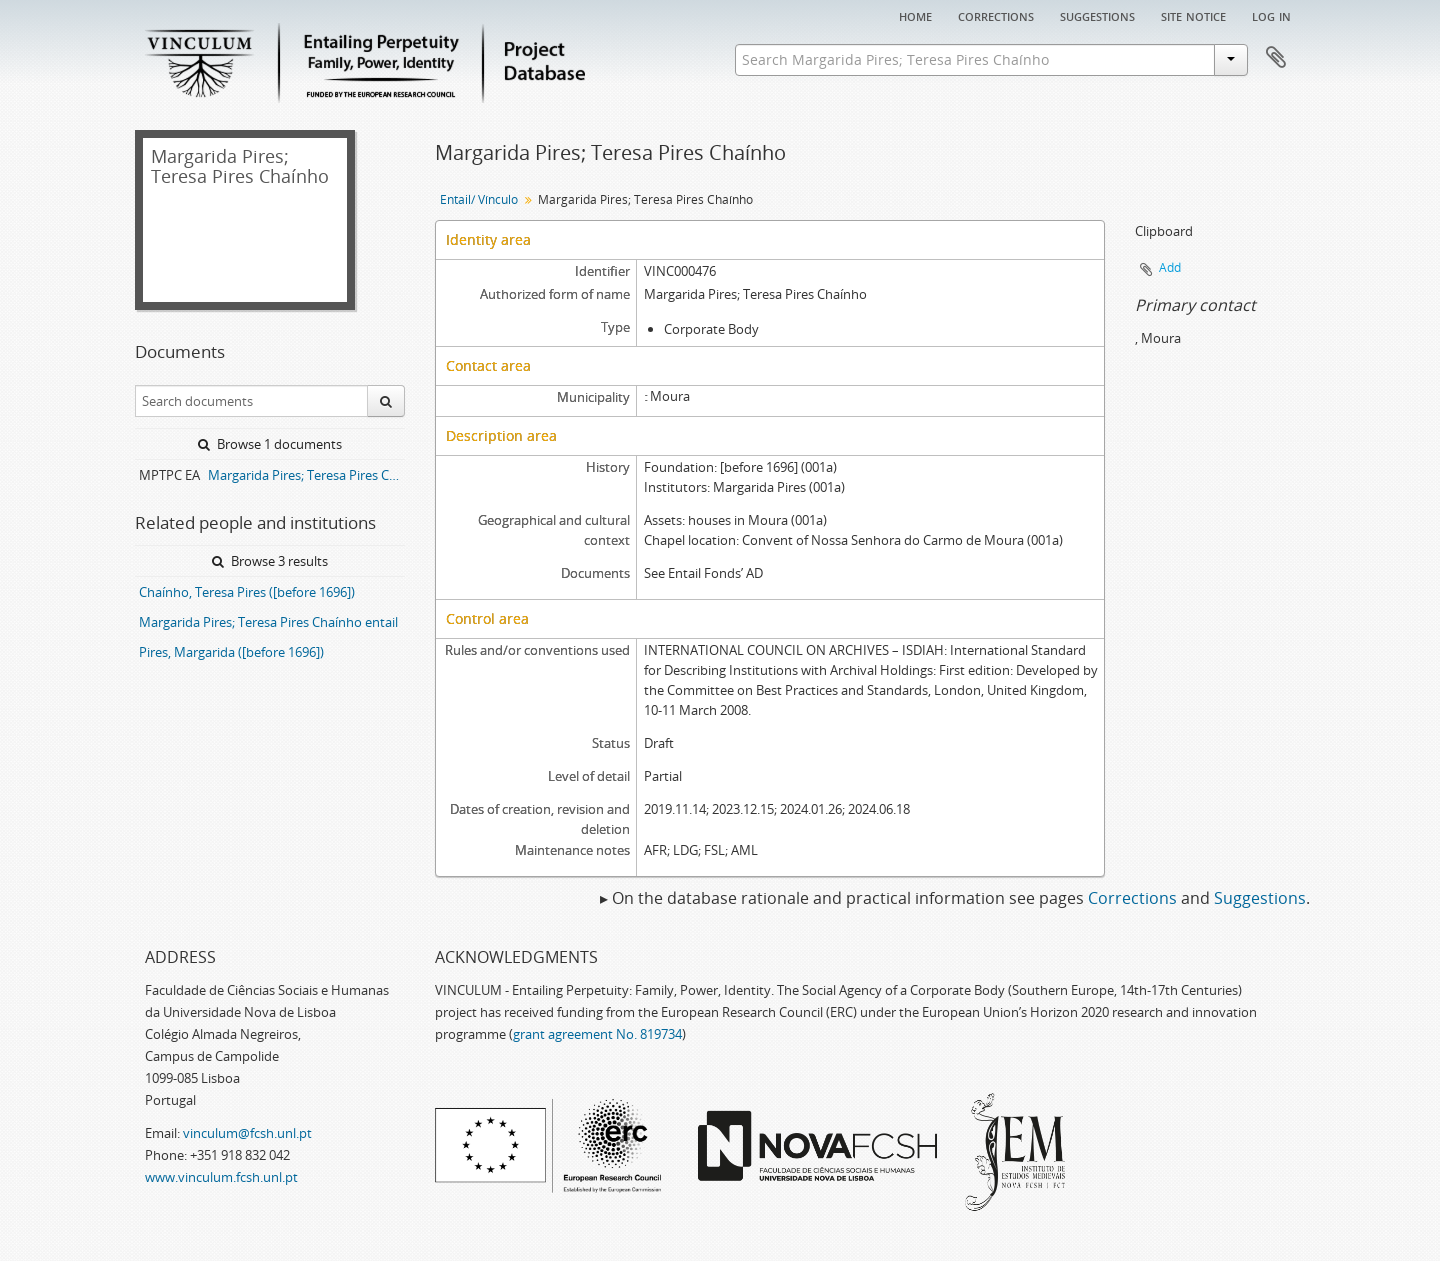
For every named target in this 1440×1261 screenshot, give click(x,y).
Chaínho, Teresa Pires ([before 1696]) (247, 592)
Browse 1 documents (270, 444)
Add (1170, 267)
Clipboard (1276, 58)
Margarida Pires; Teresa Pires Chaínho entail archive (306, 475)
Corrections (996, 15)
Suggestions (1097, 15)
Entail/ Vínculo (479, 199)
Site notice (1193, 15)
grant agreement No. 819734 (597, 1034)
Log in (1271, 15)
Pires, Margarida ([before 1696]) (231, 652)
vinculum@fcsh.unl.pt (247, 1133)
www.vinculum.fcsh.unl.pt (221, 1177)
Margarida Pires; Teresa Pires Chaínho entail (268, 622)
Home (915, 15)
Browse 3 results (270, 561)
